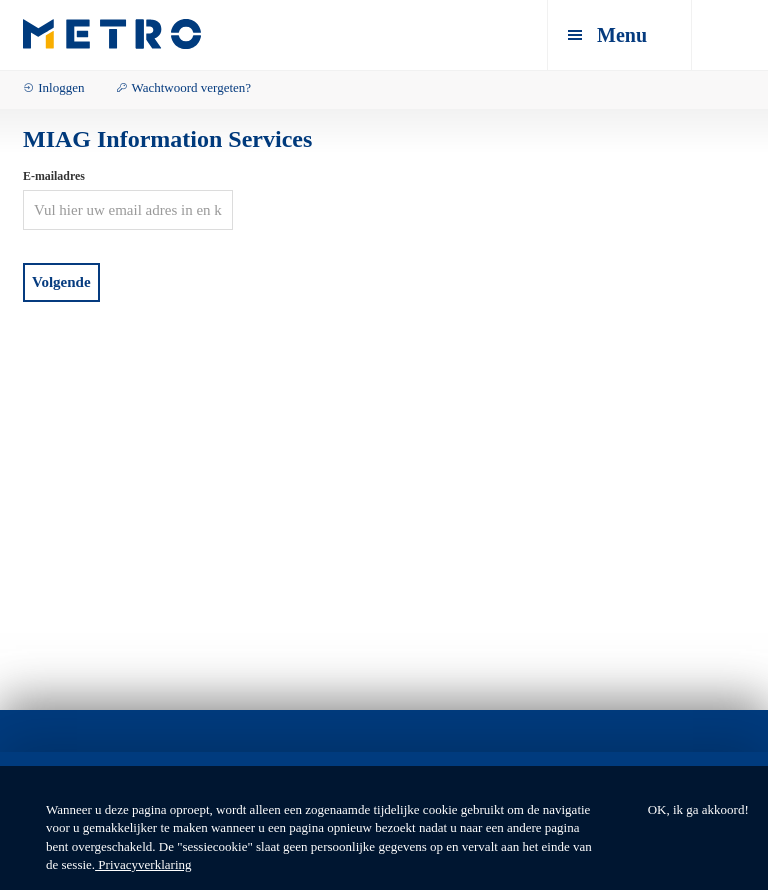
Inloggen (61, 87)
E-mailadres (54, 176)
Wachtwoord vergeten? (191, 87)
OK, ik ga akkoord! (698, 809)
